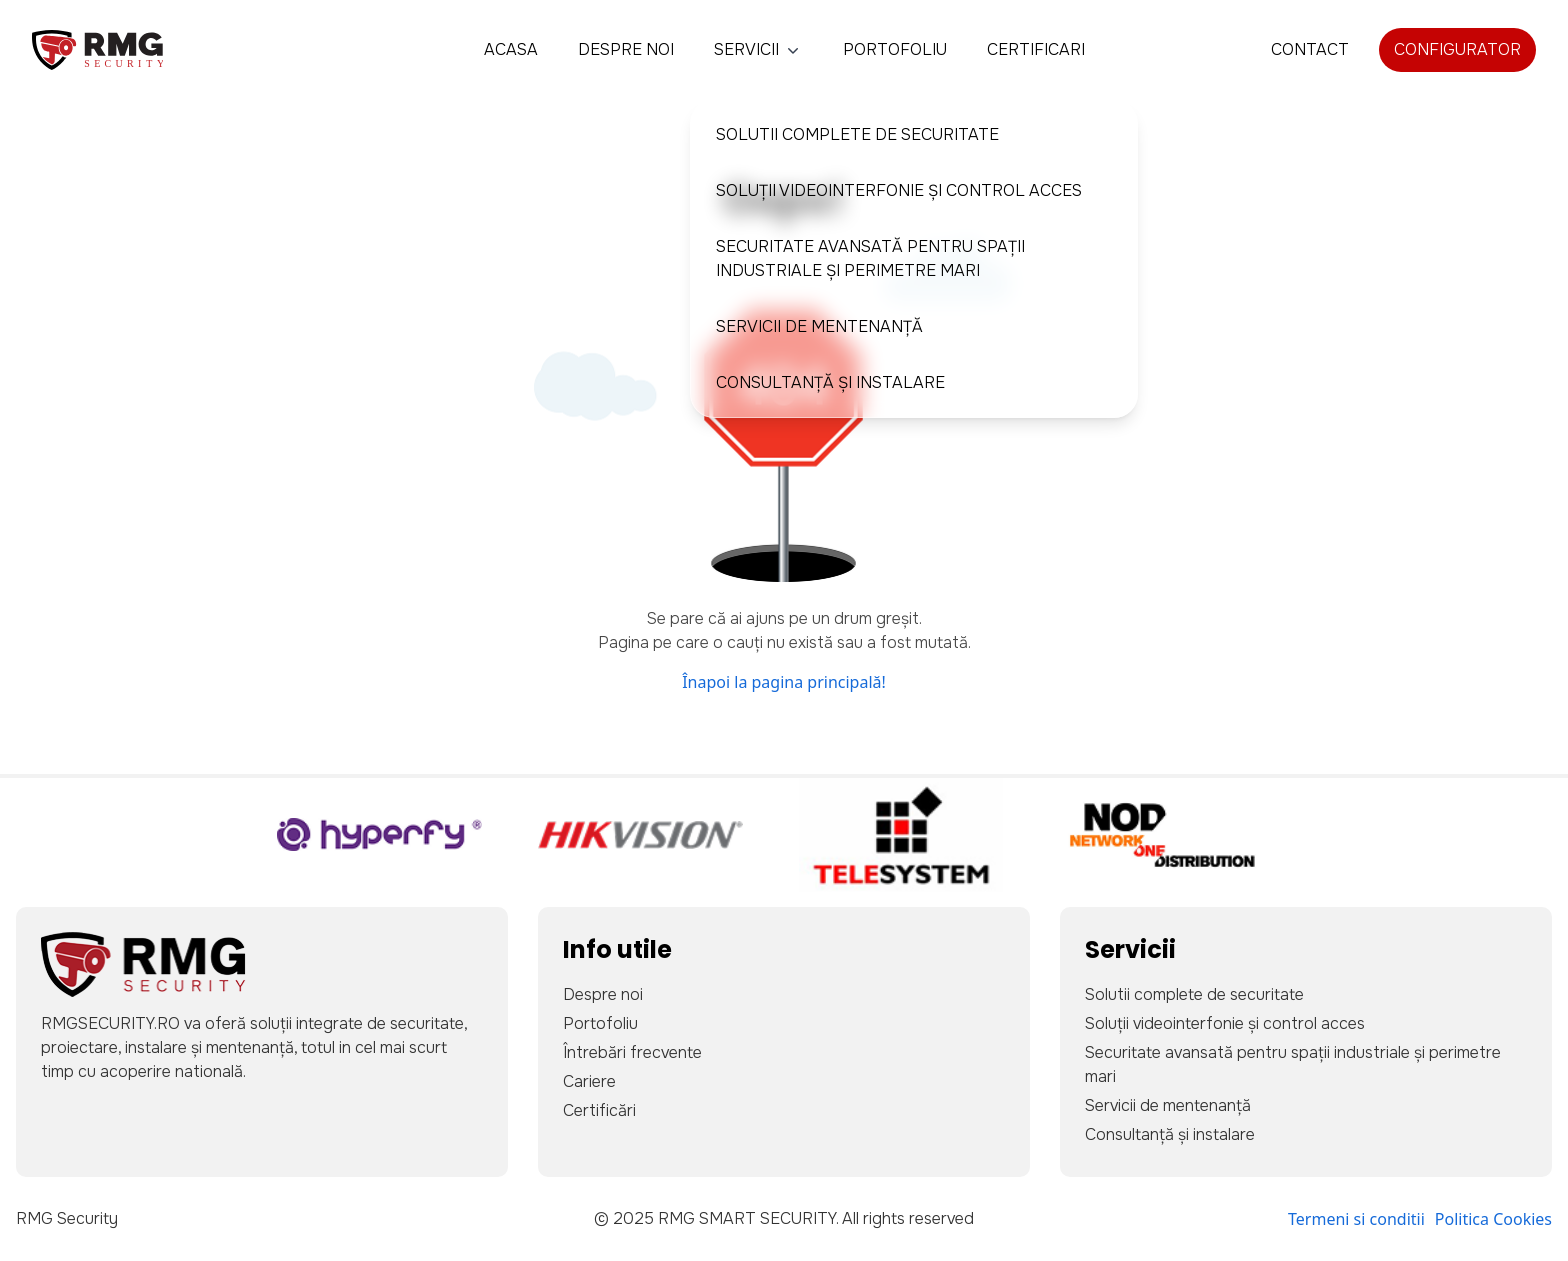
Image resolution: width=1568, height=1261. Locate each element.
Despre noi (626, 49)
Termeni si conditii (1356, 1219)
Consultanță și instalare (830, 382)
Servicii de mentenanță (819, 326)
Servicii (758, 49)
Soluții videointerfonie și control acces (899, 190)
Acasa (511, 49)
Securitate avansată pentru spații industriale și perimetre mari (870, 258)
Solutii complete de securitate (857, 134)
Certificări (599, 1110)
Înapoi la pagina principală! (784, 682)
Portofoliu (895, 49)
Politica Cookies (1493, 1219)
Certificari (1036, 49)
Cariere (589, 1081)
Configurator (1457, 49)
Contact (1310, 49)
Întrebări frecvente (632, 1052)
